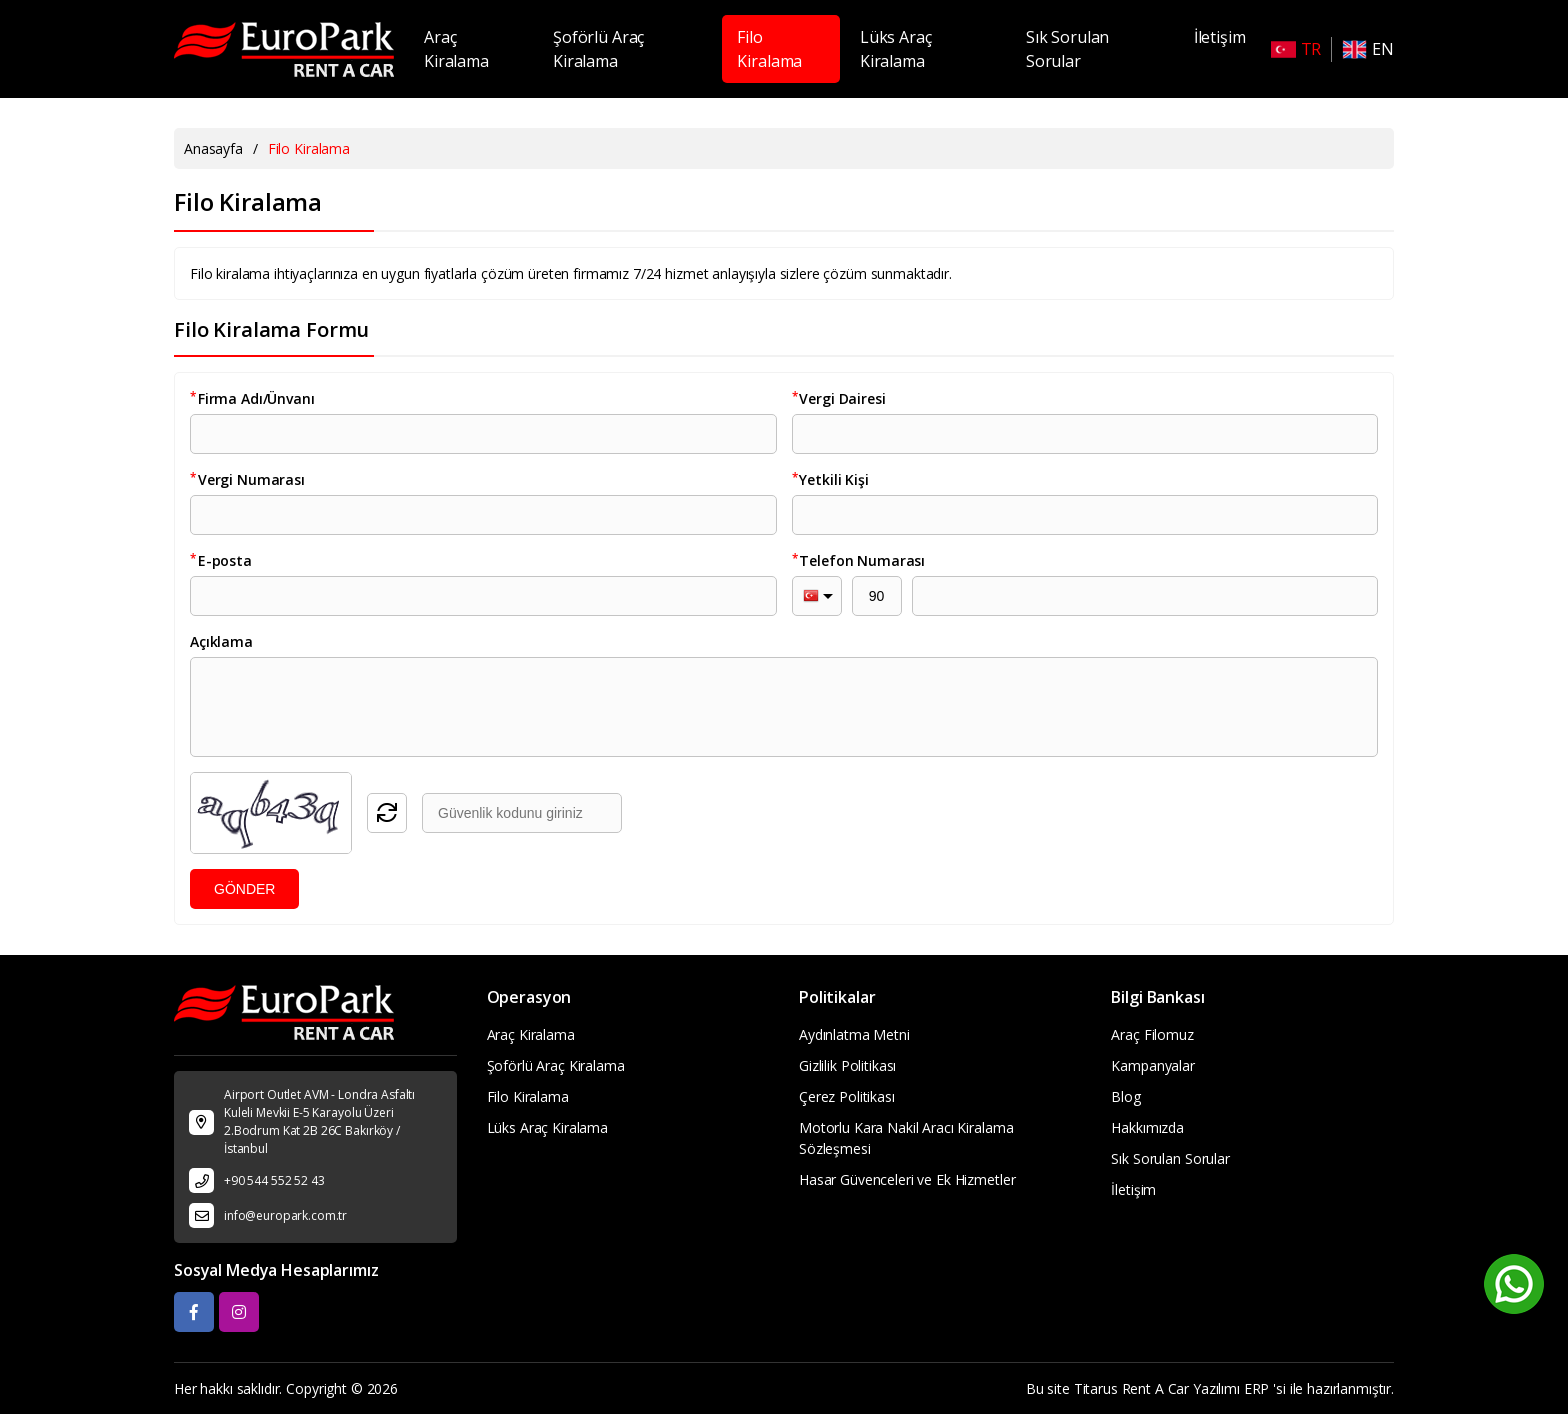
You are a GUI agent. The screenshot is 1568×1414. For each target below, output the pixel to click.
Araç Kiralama (456, 49)
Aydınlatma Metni (854, 1034)
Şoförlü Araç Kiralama (598, 49)
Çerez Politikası (847, 1096)
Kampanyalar (1152, 1065)
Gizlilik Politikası (847, 1065)
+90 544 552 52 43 (274, 1180)
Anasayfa (213, 148)
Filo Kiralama (769, 49)
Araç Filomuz (1152, 1034)
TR (1296, 49)
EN (1368, 49)
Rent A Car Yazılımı (1181, 1388)
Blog (1125, 1096)
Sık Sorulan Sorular (1067, 49)
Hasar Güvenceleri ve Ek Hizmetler (907, 1179)
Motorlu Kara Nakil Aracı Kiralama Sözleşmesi (906, 1138)
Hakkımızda (1147, 1127)
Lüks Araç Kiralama (896, 49)
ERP (1257, 1388)
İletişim (1220, 37)
